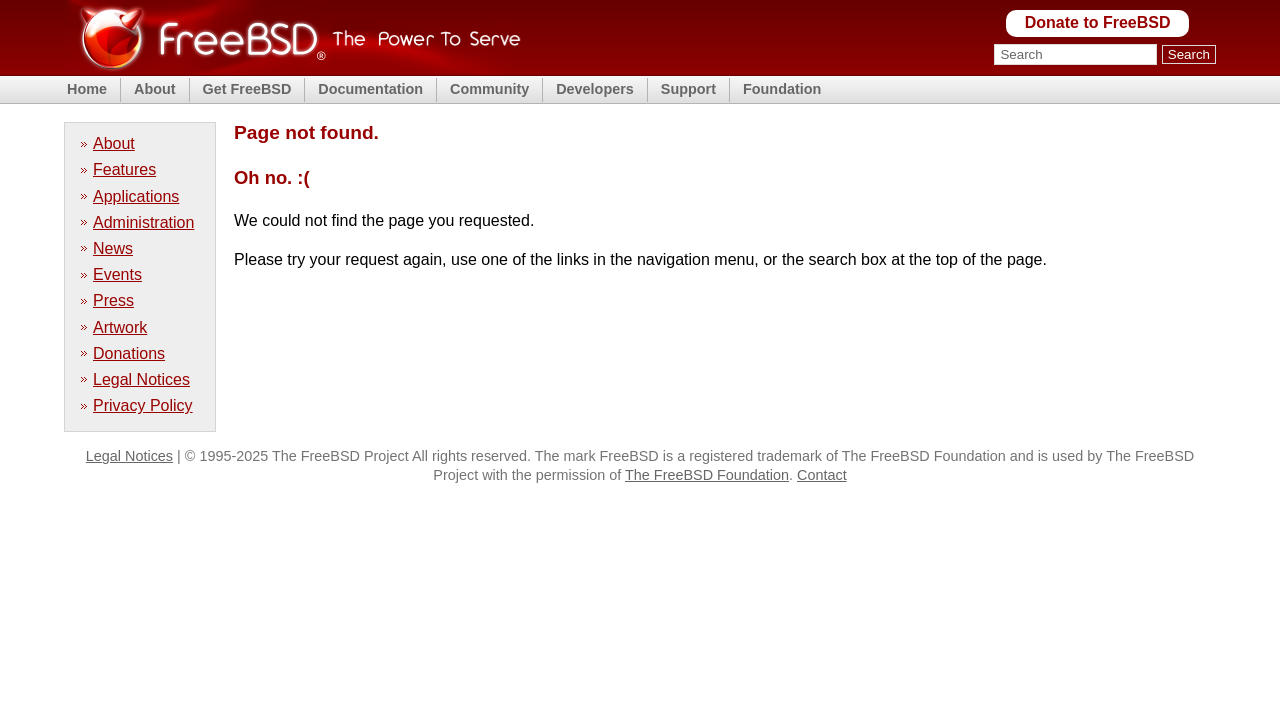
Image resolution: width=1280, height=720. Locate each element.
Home (87, 89)
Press (113, 300)
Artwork (120, 327)
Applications (136, 196)
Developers (595, 89)
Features (124, 169)
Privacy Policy (143, 405)
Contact (822, 475)
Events (117, 274)
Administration (143, 222)
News (113, 248)
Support (688, 89)
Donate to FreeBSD (1098, 22)
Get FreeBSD (247, 89)
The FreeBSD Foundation (707, 475)
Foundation (782, 89)
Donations (129, 353)
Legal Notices (141, 379)
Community (489, 89)
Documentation (370, 89)
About (155, 89)
